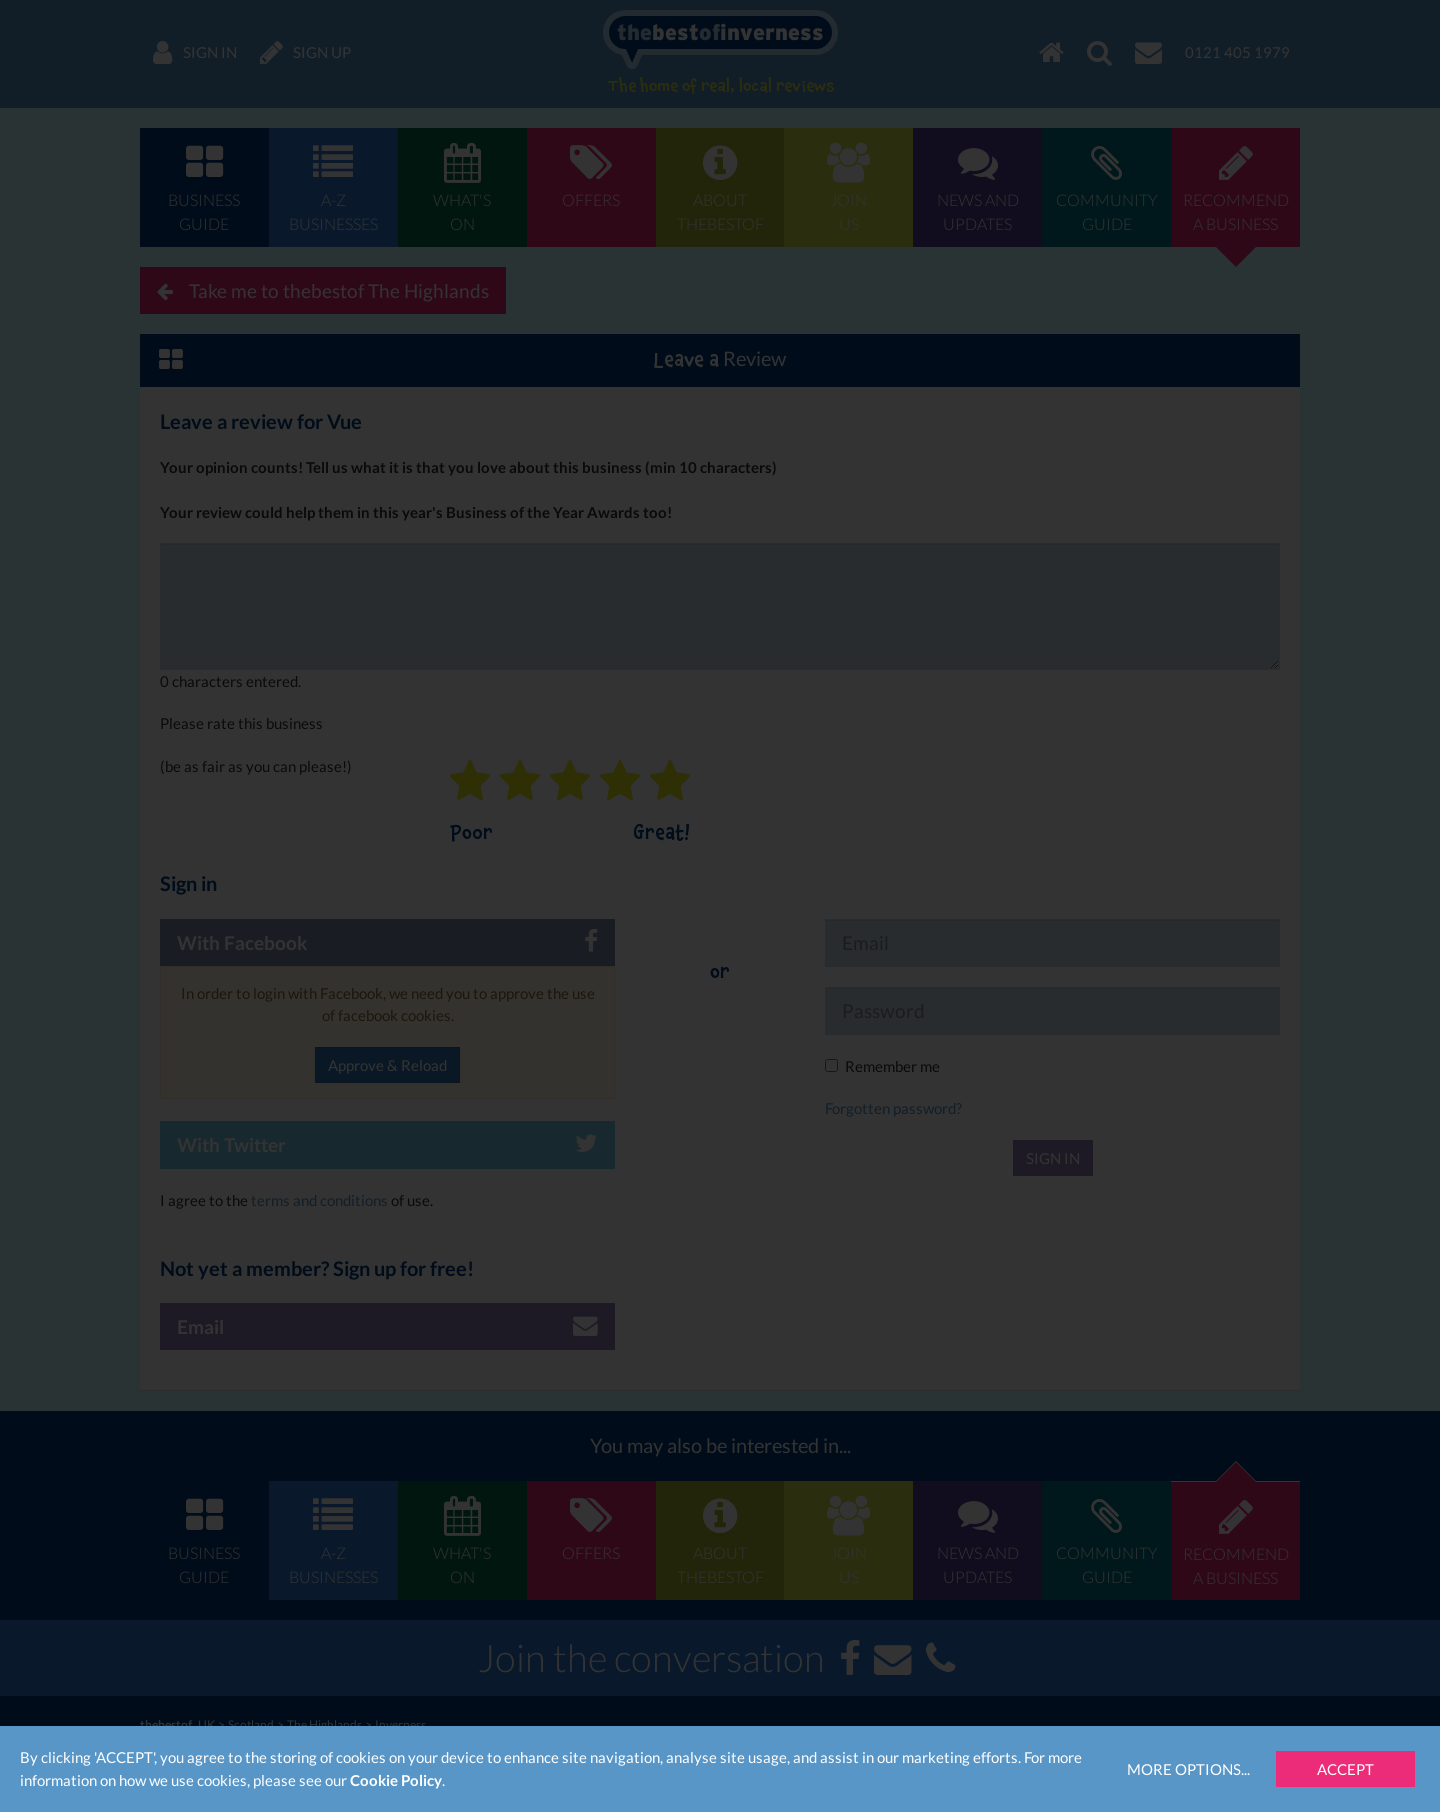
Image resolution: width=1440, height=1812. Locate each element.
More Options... (1188, 1769)
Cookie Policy (396, 1780)
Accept (1345, 1769)
